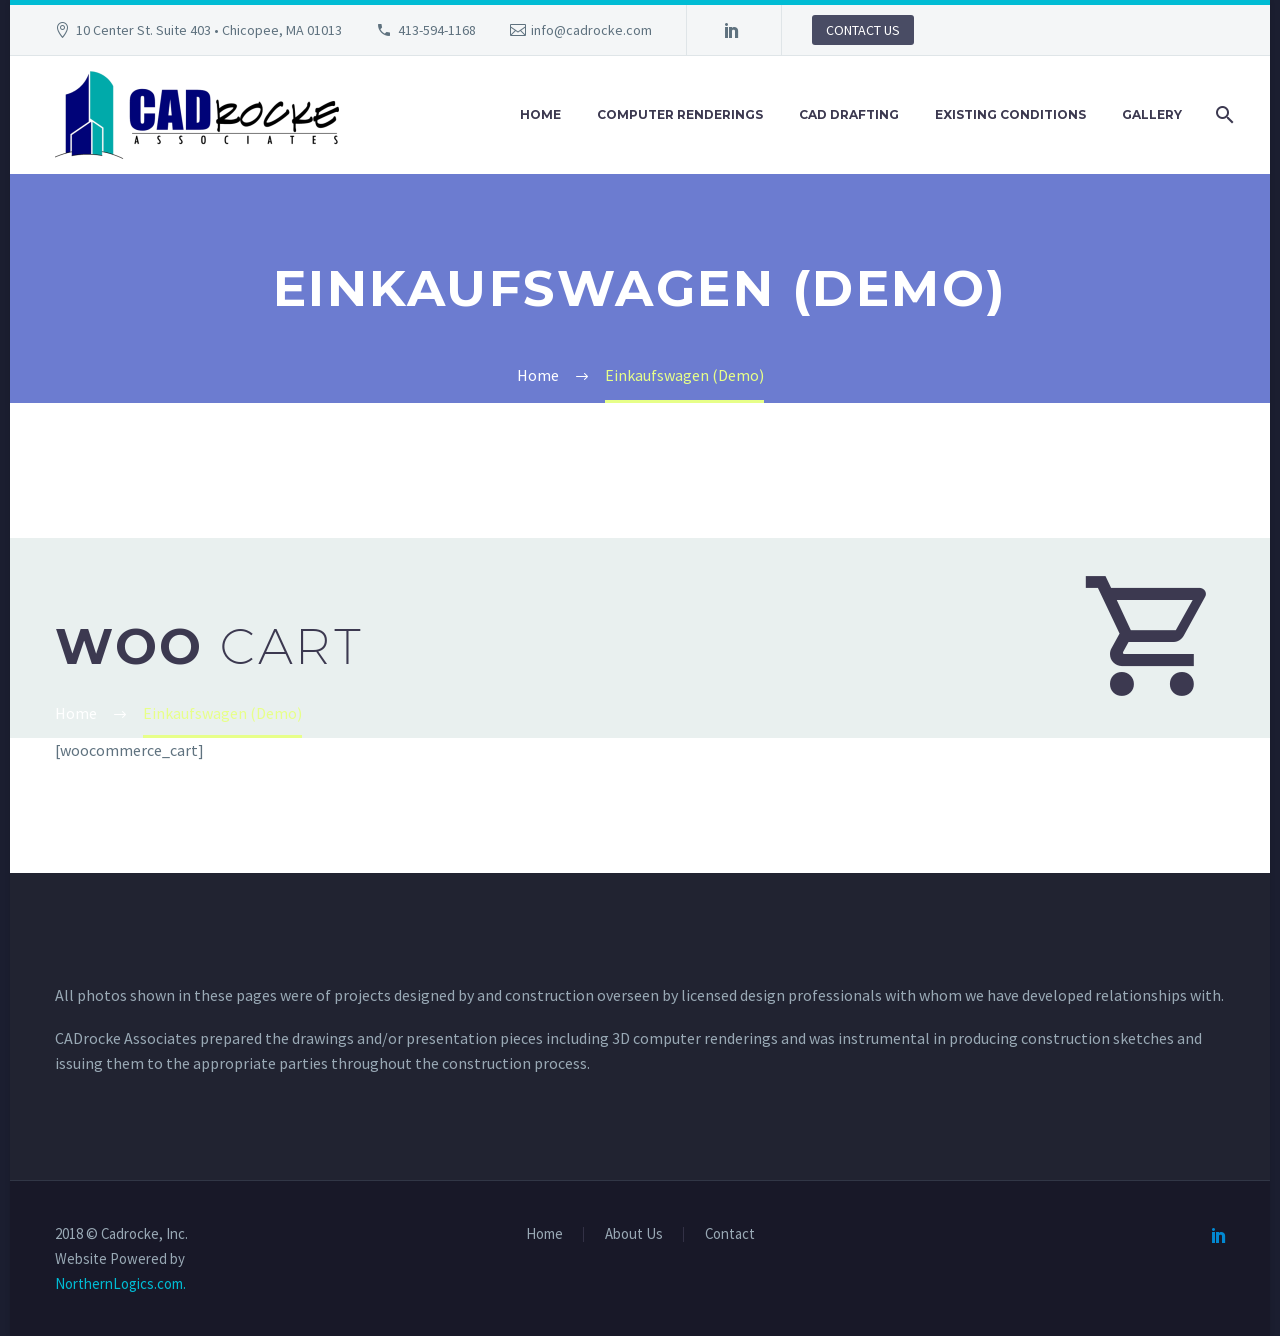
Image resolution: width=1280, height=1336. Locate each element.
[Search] (1222, 115)
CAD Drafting (849, 114)
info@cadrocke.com (591, 30)
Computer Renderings (680, 114)
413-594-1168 (437, 30)
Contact (730, 1234)
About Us (634, 1234)
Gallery (1152, 114)
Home (540, 114)
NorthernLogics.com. (120, 1283)
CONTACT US (863, 30)
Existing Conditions (1010, 114)
